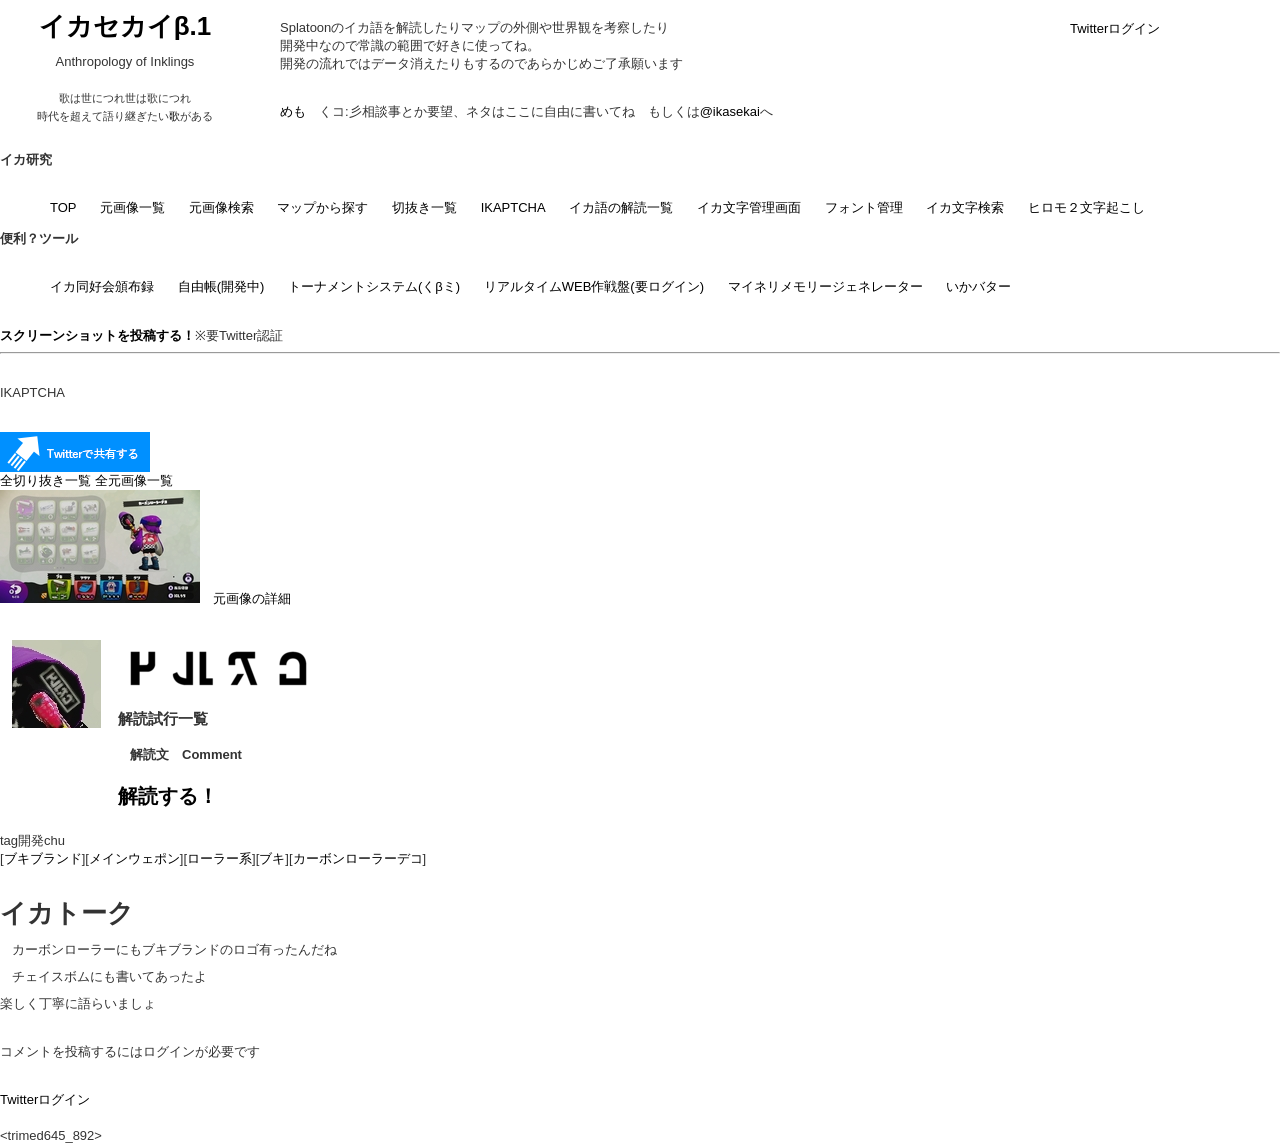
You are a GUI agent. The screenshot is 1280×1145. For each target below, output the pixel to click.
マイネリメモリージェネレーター (825, 286)
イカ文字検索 (965, 207)
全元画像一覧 (134, 480)
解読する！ (168, 796)
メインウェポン (134, 858)
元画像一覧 (132, 207)
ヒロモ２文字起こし (1086, 207)
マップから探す (322, 207)
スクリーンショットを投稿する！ (97, 335)
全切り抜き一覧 (45, 480)
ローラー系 (219, 858)
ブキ (272, 858)
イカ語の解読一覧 (621, 207)
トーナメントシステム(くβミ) (374, 286)
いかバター (978, 286)
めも (293, 111)
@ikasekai (730, 111)
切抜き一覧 (424, 207)
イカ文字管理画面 (749, 207)
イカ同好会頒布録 (102, 286)
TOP (63, 207)
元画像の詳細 (145, 598)
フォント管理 (864, 207)
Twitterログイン (1115, 28)
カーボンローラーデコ (358, 858)
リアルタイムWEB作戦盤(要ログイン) (594, 286)
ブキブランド (43, 858)
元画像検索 (221, 207)
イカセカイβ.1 (125, 26)
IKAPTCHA (513, 207)
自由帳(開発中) (221, 286)
